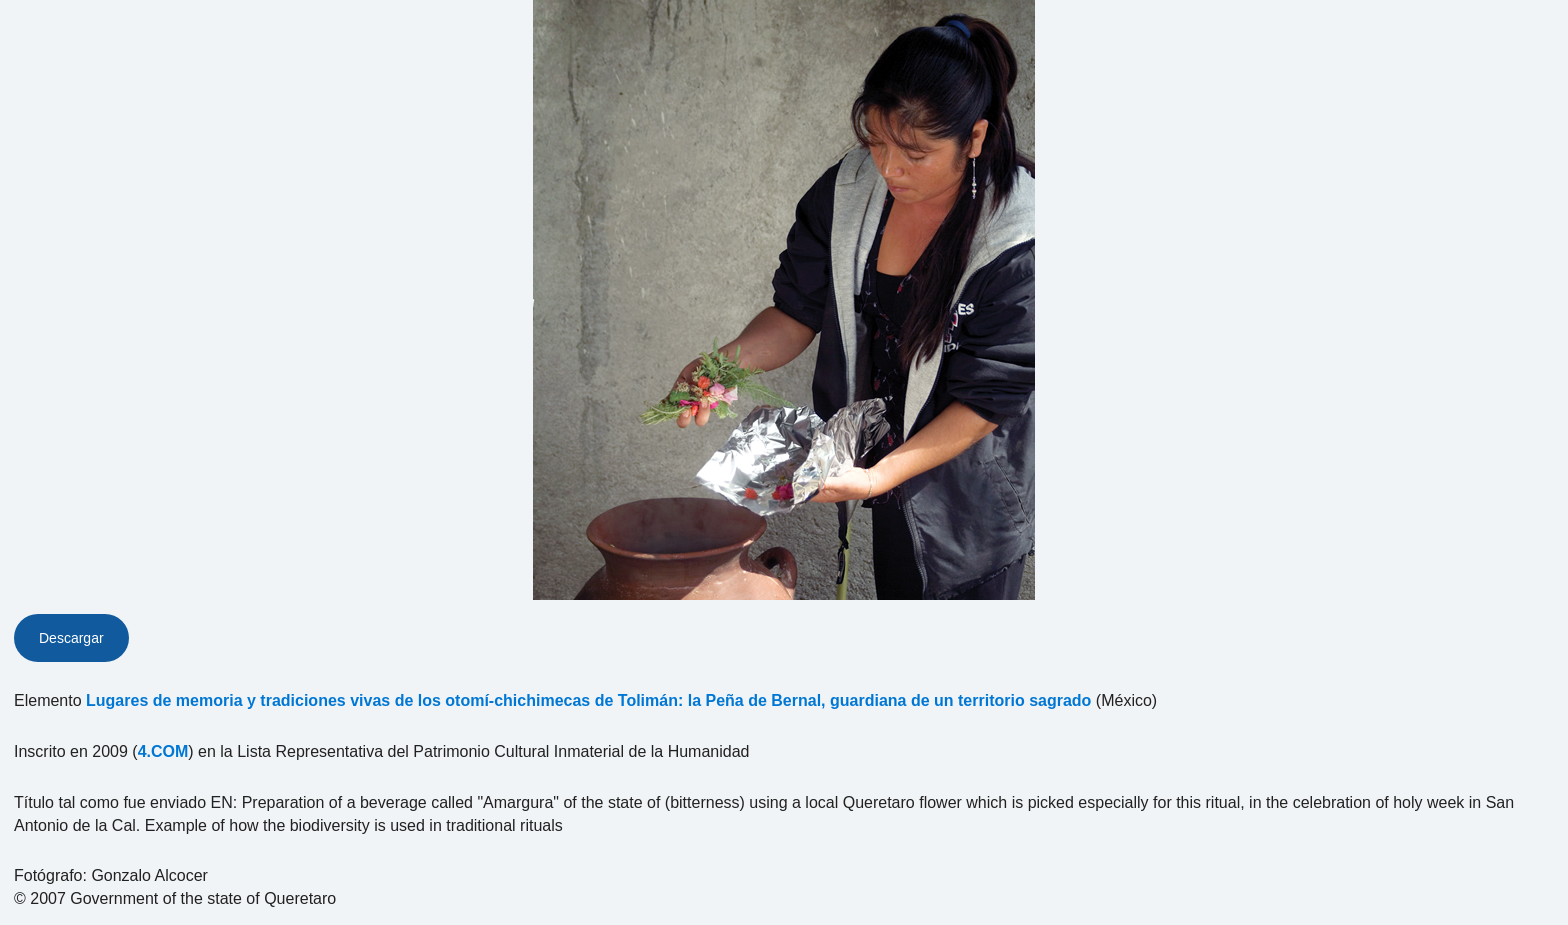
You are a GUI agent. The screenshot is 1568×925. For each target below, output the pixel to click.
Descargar (71, 638)
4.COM (163, 751)
